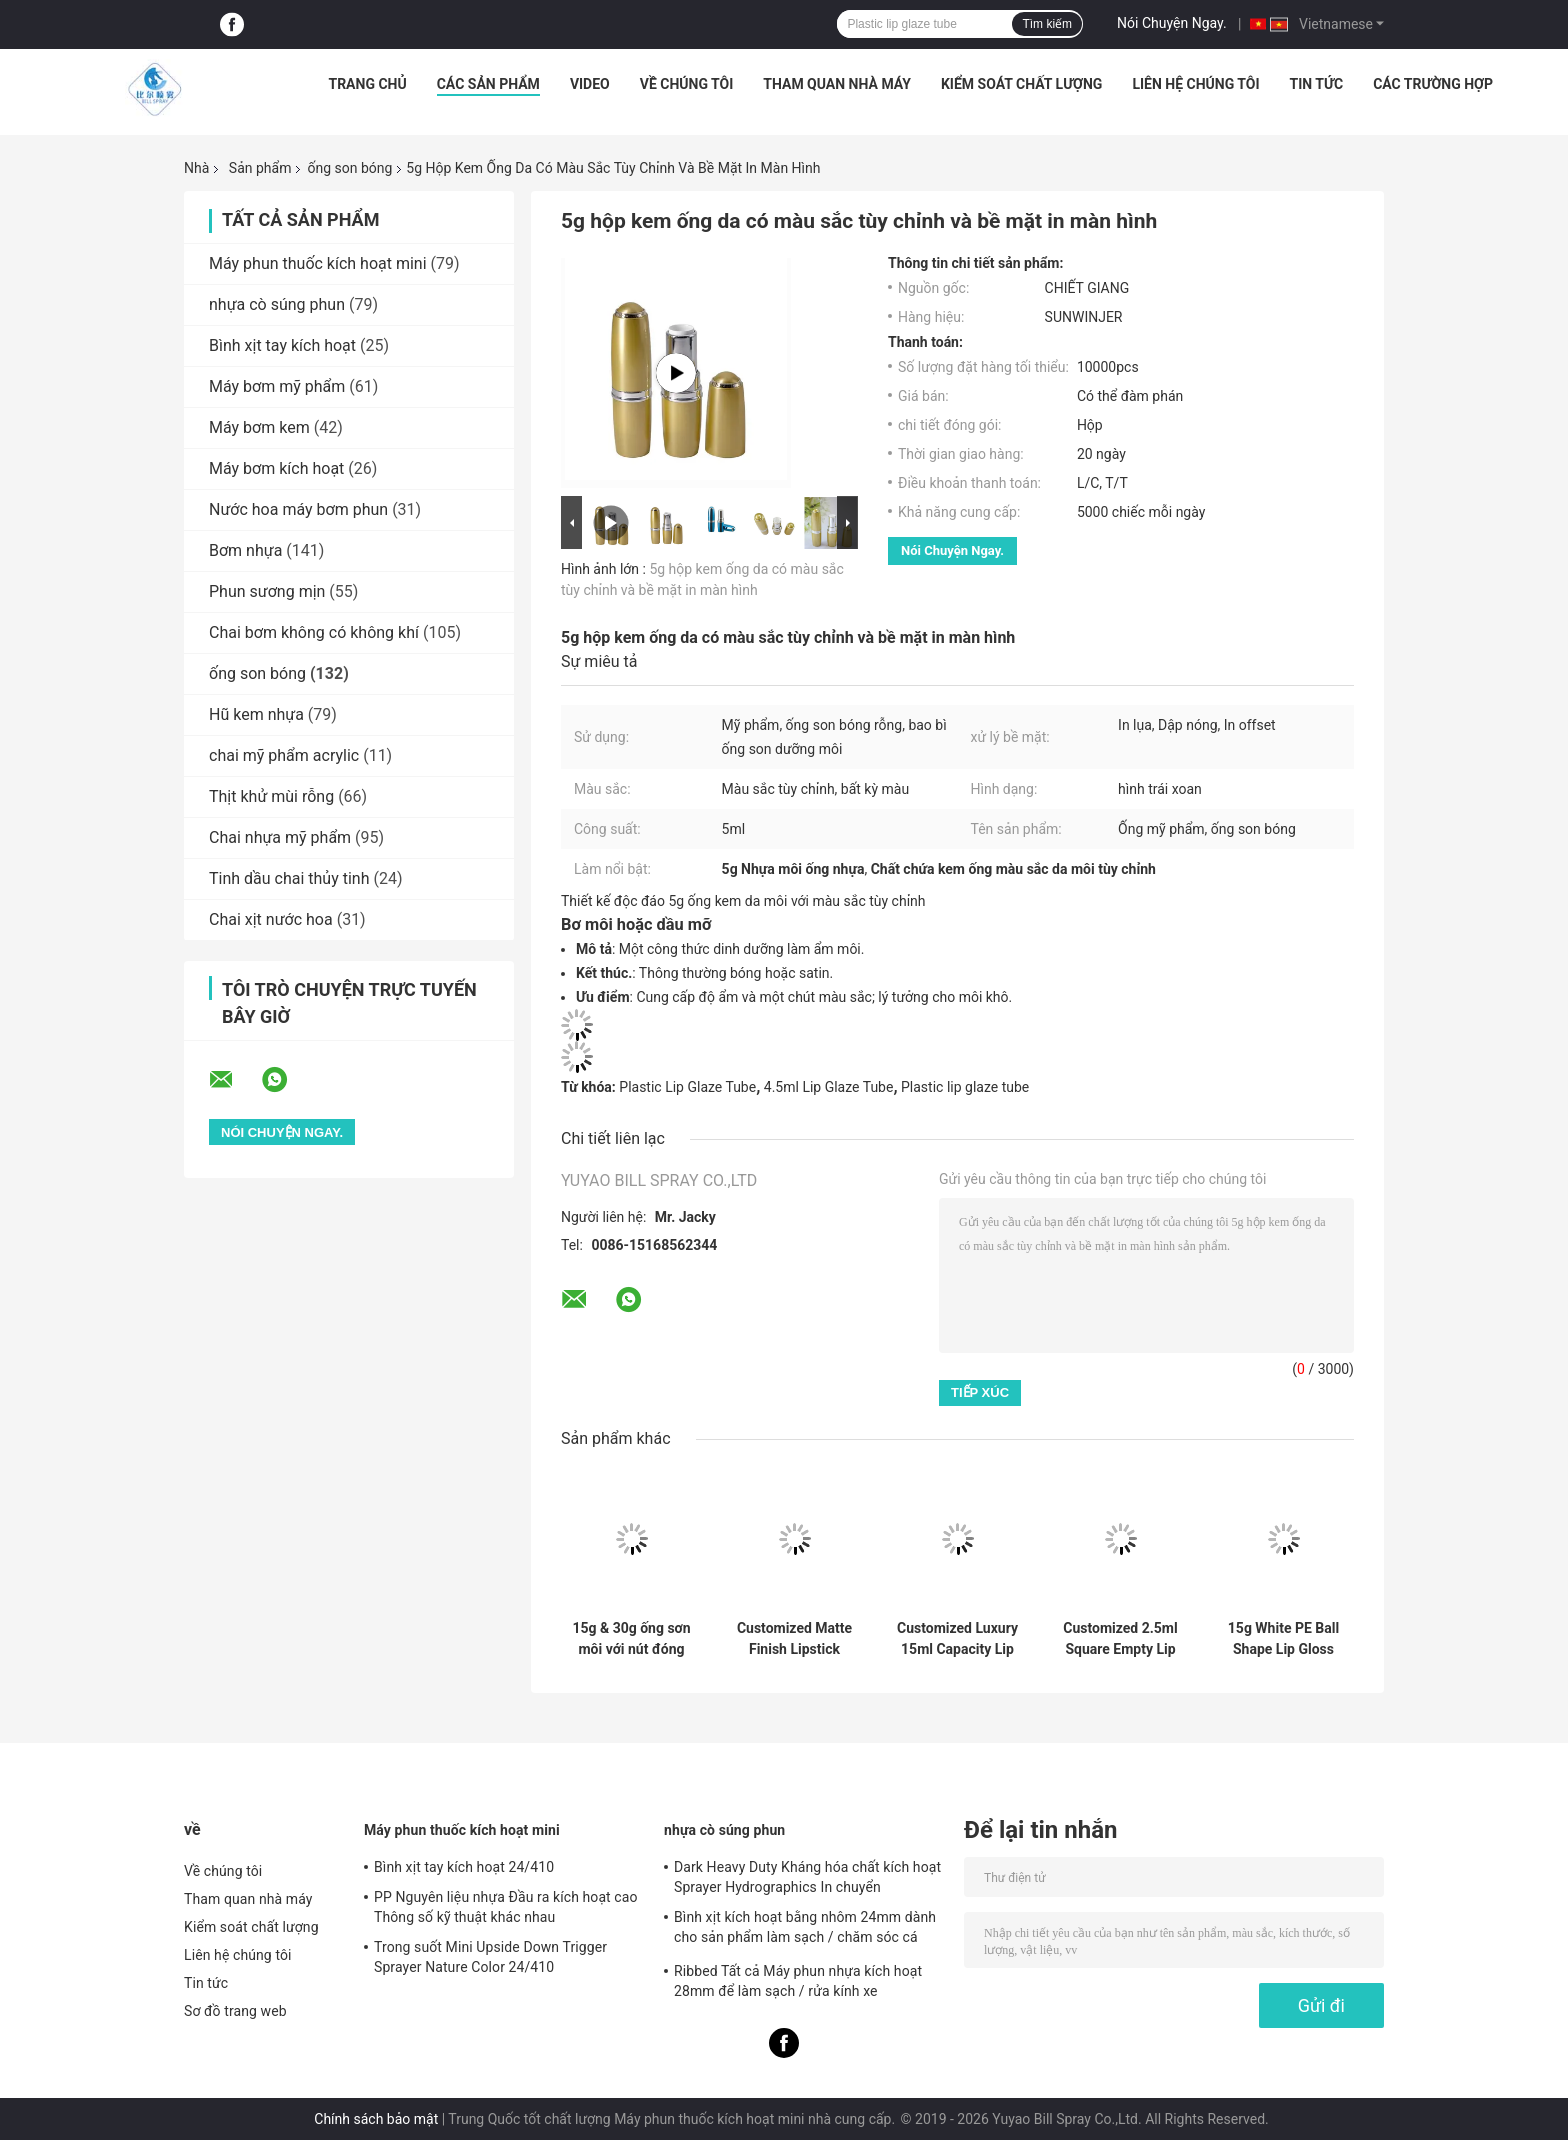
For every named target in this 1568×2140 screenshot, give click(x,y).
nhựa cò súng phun (277, 304)
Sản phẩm (260, 168)
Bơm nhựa (245, 550)
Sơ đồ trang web (235, 2011)
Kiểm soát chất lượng (1021, 84)
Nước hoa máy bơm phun (298, 509)
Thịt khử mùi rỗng (271, 796)
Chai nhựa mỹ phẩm (280, 837)
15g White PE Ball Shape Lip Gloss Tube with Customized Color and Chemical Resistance (1283, 1639)
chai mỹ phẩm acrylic (284, 755)
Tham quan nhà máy (837, 84)
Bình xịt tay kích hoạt (282, 345)
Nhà (196, 168)
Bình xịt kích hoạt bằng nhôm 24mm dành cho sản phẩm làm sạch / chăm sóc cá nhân (805, 1930)
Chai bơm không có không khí (314, 632)
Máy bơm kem (259, 427)
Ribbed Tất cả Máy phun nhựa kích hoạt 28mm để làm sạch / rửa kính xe (798, 1981)
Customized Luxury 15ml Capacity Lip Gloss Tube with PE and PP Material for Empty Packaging (957, 1639)
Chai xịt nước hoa (271, 919)
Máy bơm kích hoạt (276, 468)
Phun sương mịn (267, 591)
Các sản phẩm (488, 84)
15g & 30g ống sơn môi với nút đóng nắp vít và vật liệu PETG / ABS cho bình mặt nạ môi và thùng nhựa (631, 1639)
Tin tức (1317, 84)
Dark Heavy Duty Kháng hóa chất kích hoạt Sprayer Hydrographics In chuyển (807, 1877)
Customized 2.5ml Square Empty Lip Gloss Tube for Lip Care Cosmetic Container (1120, 1639)
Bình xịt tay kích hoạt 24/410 (464, 1867)
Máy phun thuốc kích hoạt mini (318, 263)
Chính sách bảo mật (376, 2119)
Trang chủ (367, 84)
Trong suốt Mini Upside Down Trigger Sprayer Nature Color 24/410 (490, 1957)
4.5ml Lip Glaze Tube (829, 1087)
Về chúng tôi (687, 84)
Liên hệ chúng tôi (1195, 84)
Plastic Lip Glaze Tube (687, 1087)
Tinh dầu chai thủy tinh (289, 878)
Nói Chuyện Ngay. (1172, 23)
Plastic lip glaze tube (965, 1087)
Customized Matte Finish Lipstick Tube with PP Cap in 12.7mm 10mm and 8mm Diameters (794, 1639)
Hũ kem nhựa (256, 714)
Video (590, 84)
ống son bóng (349, 168)
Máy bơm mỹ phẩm (277, 386)
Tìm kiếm (1047, 24)
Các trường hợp (1433, 84)
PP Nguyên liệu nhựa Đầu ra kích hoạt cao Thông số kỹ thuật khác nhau (506, 1907)
